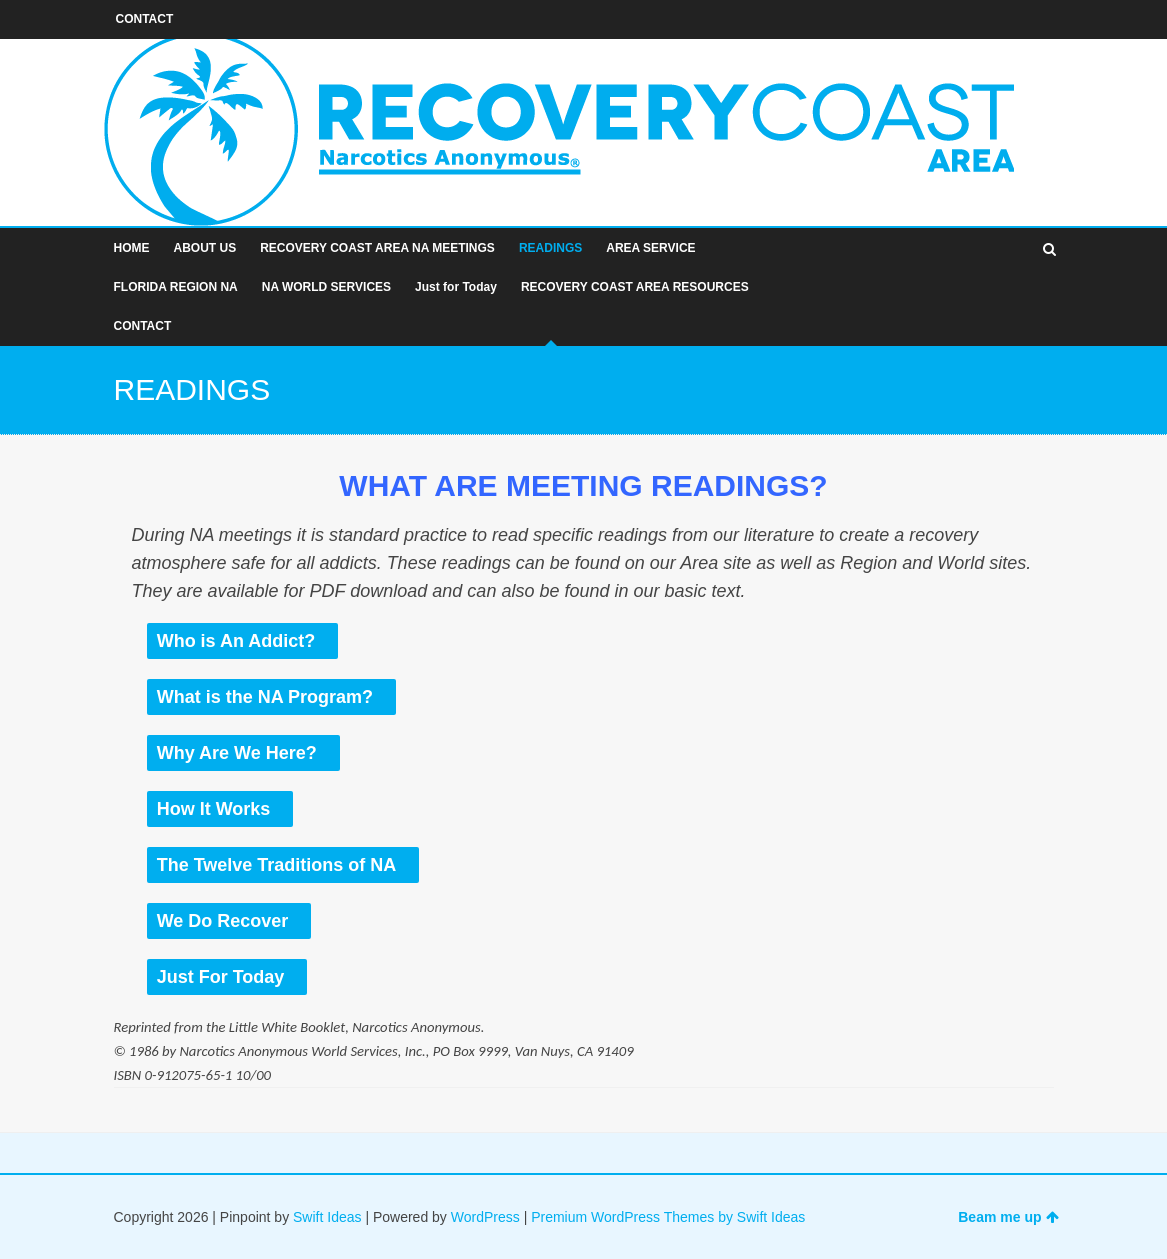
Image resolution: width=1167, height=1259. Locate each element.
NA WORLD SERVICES (326, 287)
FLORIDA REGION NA (176, 287)
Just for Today (456, 287)
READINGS (550, 248)
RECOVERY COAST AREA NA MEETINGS (377, 248)
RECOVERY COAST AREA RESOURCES (635, 287)
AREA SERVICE (650, 248)
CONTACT (143, 326)
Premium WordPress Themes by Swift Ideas (668, 1217)
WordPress (485, 1217)
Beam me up (1008, 1217)
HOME (132, 248)
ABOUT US (205, 248)
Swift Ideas (327, 1217)
